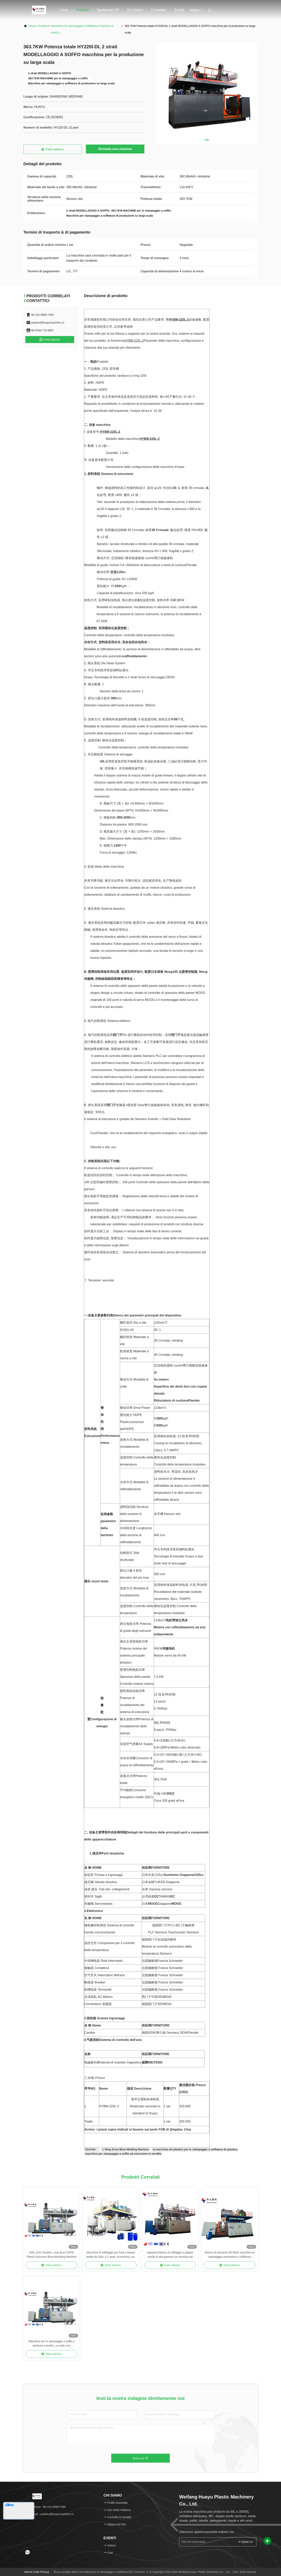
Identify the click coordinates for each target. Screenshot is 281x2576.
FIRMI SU (245, 2541)
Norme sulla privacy (36, 2571)
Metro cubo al (180, 1747)
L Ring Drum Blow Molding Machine (125, 2149)
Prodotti (83, 10)
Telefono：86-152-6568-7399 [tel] (46, 2506)
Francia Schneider (170, 1960)
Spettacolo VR (108, 10)
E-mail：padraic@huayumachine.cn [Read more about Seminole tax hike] (50, 2514)
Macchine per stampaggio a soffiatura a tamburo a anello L (82, 29)
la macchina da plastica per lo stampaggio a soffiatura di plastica (195, 2149)
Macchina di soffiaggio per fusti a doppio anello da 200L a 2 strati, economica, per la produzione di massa (110, 2255)
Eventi (179, 10)
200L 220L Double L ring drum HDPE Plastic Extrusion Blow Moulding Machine (51, 2254)
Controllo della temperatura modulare (179, 1464)
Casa (31, 25)
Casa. (64, 10)
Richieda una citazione (115, 149)
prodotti (42, 25)
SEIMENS (164, 2004)
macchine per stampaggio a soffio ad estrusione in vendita (123, 2153)
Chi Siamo (135, 10)
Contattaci (159, 10)
